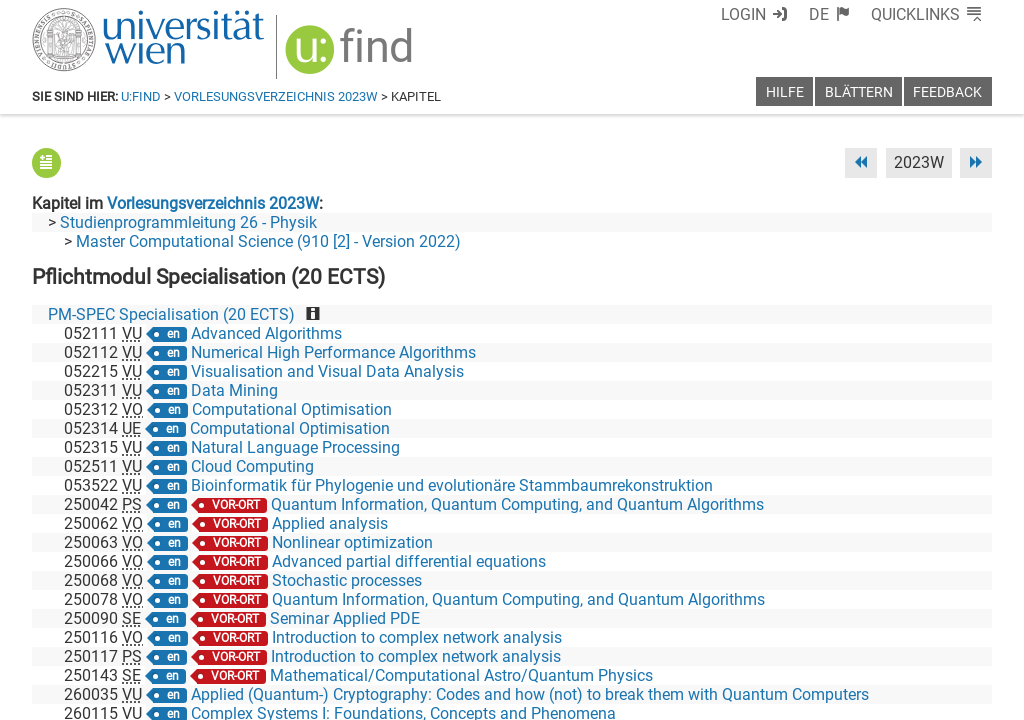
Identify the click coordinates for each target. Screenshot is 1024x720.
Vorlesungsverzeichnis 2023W (276, 96)
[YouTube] (895, 636)
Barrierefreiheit (669, 697)
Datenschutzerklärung (810, 697)
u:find (141, 96)
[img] (351, 56)
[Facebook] (768, 636)
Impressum (566, 697)
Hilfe (785, 92)
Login (743, 14)
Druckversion (946, 697)
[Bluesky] (831, 636)
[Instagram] (959, 636)
